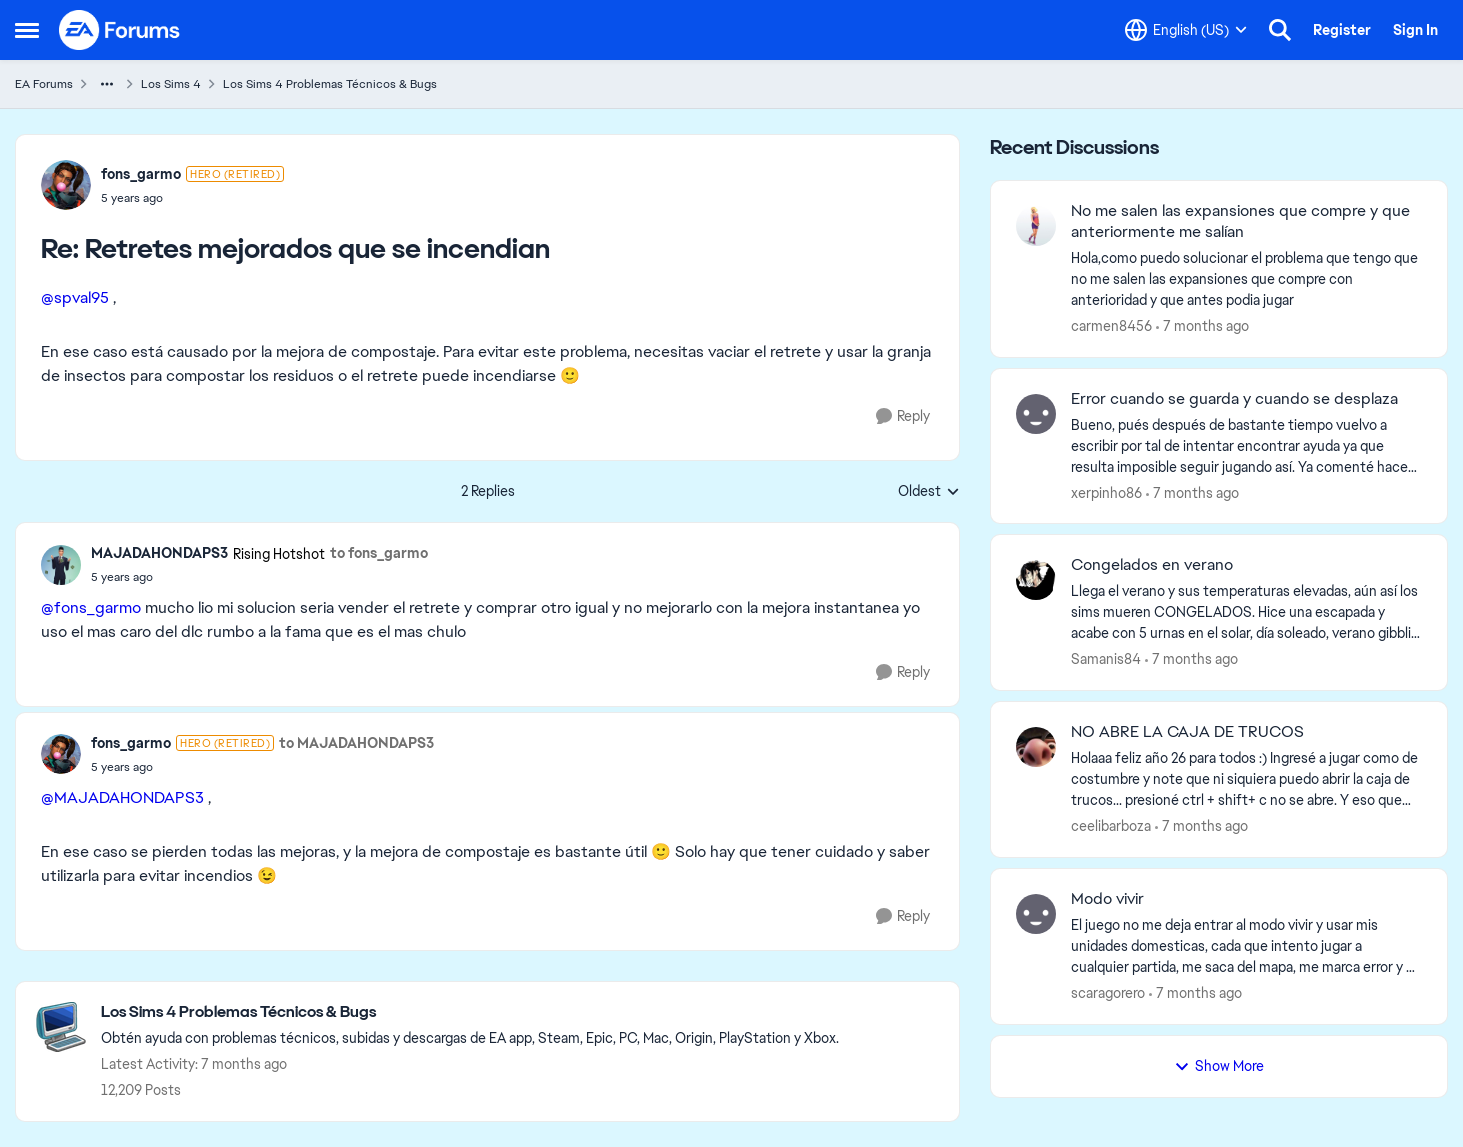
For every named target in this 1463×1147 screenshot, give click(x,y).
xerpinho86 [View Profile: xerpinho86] (1106, 492)
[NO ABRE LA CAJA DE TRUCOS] (1246, 779)
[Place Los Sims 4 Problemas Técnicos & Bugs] (470, 1012)
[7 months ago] (1202, 326)
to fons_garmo (379, 553)
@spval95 (75, 297)
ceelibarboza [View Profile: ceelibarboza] (1111, 826)
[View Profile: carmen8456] (1036, 226)
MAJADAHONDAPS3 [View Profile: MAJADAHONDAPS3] (159, 553)
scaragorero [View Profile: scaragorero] (1108, 993)
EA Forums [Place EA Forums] (44, 84)
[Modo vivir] (1246, 946)
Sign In (1415, 30)
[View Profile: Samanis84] (1036, 580)
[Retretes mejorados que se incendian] (192, 198)
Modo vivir (1107, 899)
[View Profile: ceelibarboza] (1036, 747)
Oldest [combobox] (929, 492)
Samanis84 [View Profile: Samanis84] (1106, 659)
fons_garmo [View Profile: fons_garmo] (141, 174)
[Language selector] (1186, 30)
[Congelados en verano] (1246, 612)
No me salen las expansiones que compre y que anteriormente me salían (1240, 221)
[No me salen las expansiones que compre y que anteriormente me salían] (1246, 279)
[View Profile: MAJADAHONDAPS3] (61, 565)
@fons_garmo (91, 607)
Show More (1219, 1066)
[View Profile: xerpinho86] (1036, 414)
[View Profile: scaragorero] (1036, 914)
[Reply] (903, 416)
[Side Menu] (27, 30)
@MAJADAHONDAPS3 (122, 797)
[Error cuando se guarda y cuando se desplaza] (1246, 445)
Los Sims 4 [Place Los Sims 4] (171, 84)
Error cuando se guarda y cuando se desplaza (1234, 399)
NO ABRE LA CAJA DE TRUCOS (1187, 732)
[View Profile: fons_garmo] (66, 185)
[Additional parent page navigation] (107, 84)
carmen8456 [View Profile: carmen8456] (1111, 326)
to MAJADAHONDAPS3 (356, 743)
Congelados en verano (1152, 565)
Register (1342, 30)
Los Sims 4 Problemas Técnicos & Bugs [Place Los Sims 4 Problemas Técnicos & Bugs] (330, 84)
